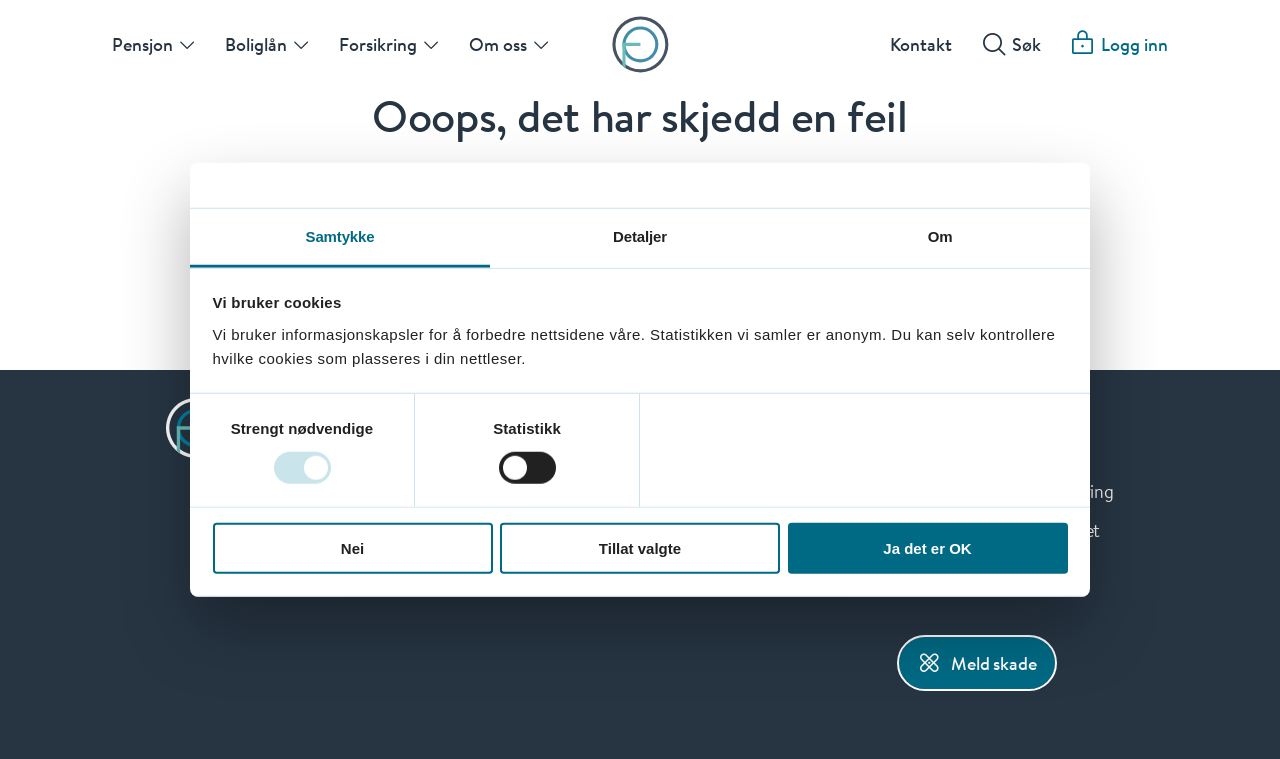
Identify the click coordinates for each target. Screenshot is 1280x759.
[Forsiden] (640, 44)
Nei (352, 547)
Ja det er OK (927, 547)
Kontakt (921, 44)
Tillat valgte (640, 547)
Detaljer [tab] (640, 235)
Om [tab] (940, 235)
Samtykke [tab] (340, 235)
